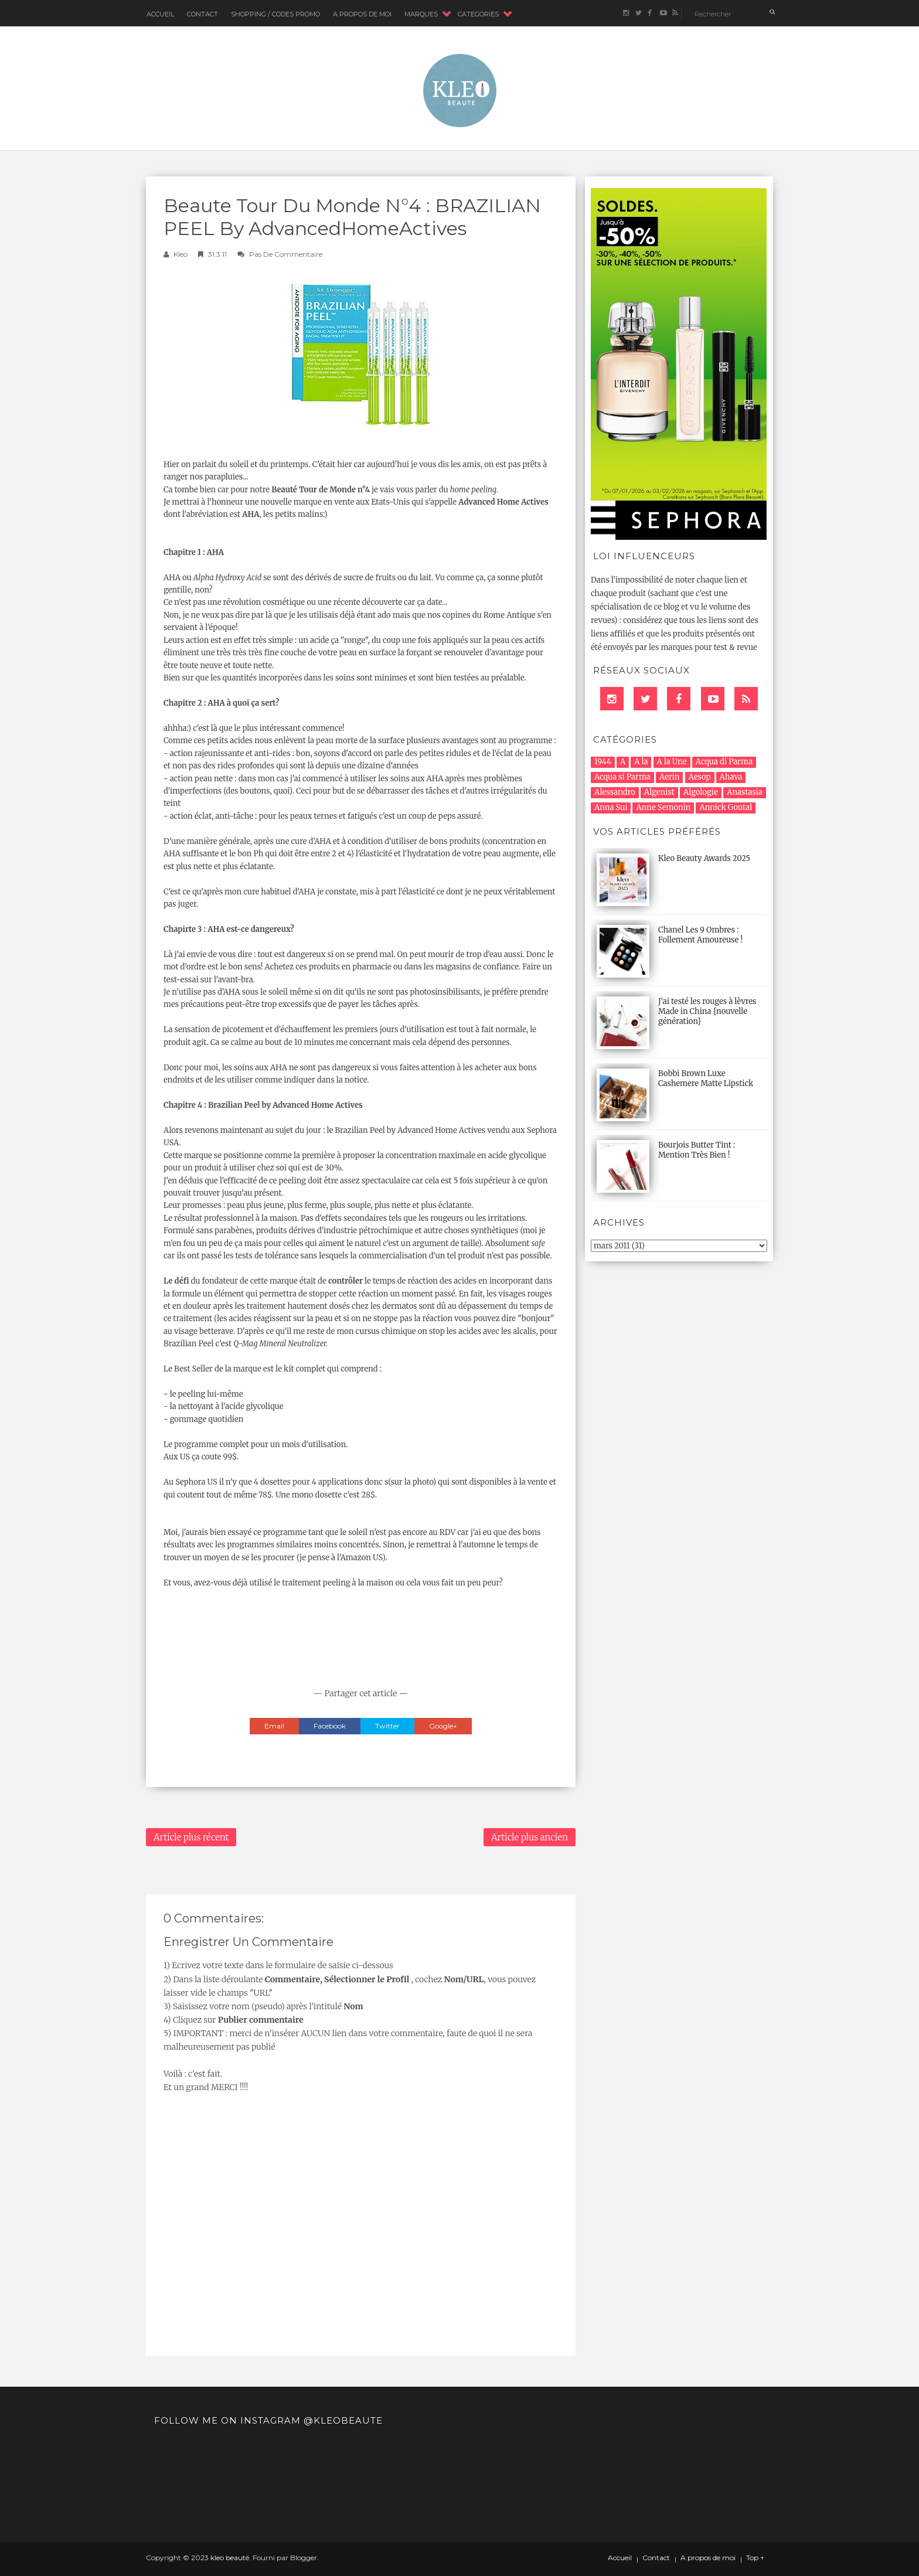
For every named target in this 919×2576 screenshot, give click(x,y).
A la (641, 762)
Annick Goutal (725, 807)
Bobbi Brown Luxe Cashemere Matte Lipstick (705, 1078)
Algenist (659, 792)
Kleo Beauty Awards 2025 (704, 858)
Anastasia (745, 792)
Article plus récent (191, 1837)
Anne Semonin (663, 807)
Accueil (160, 14)
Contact (202, 14)
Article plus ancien (529, 1837)
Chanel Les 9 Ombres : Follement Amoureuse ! (700, 935)
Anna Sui (610, 807)
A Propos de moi (362, 14)
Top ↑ (755, 2557)
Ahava (731, 777)
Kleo (180, 254)
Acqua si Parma (622, 777)
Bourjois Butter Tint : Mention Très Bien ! (696, 1150)
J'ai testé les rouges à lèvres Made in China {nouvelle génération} (707, 1011)
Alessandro (614, 792)
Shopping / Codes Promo (275, 14)
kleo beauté (229, 2557)
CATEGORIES (478, 14)
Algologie (700, 792)
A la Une (672, 762)
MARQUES (421, 14)
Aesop (700, 777)
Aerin (669, 777)
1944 (602, 762)
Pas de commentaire (285, 254)
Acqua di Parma (724, 762)
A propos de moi (708, 2557)
